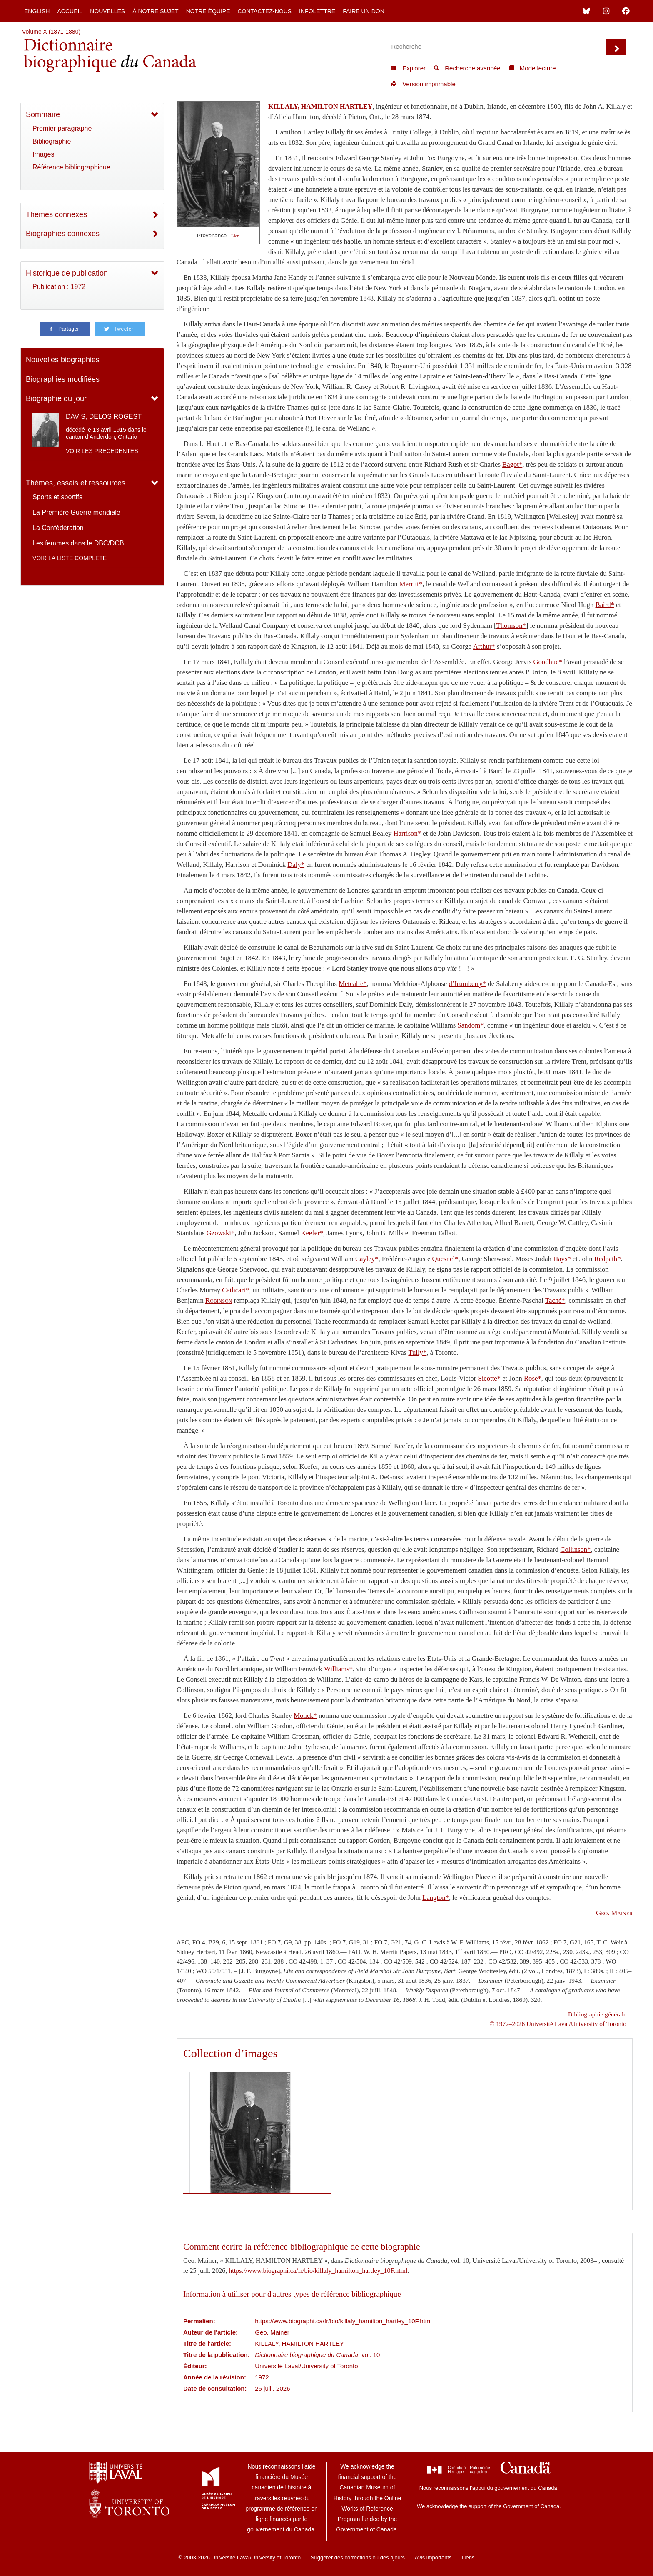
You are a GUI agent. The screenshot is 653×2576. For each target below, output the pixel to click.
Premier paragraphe (62, 128)
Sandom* (471, 1025)
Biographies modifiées (63, 379)
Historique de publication (67, 273)
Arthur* (484, 646)
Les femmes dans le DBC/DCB (78, 543)
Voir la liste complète (69, 558)
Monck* (305, 1716)
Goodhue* (547, 662)
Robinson (218, 1300)
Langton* (435, 1898)
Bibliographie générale (597, 2014)
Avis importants (433, 2557)
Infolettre (317, 11)
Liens (467, 2557)
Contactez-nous (264, 11)
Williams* (338, 1669)
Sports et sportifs (57, 496)
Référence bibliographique (71, 167)
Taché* (555, 1300)
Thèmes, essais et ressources (75, 483)
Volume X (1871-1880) (51, 31)
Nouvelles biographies (63, 360)
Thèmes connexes (56, 214)
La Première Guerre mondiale (76, 512)
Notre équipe (208, 11)
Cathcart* (235, 1290)
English (37, 11)
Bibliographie (51, 141)
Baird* (605, 605)
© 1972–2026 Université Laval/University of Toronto (558, 2023)
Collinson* (575, 1549)
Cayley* (367, 1259)
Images (43, 154)
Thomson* (511, 626)
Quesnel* (445, 1259)
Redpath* (607, 1259)
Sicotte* (489, 1378)
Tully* (417, 1352)
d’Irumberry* (467, 984)
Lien (235, 236)
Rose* (532, 1378)
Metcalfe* (353, 984)
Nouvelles (107, 11)
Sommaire (43, 114)
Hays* (562, 1259)
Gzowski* (221, 1233)
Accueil (69, 11)
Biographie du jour (56, 398)
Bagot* (512, 464)
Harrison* (407, 833)
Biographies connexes (63, 233)
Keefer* (312, 1233)
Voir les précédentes (102, 451)
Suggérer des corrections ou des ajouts (358, 2557)
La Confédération (58, 527)
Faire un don (363, 11)
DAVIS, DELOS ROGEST (104, 416)
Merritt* (411, 584)
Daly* (295, 865)
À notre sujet (155, 11)
